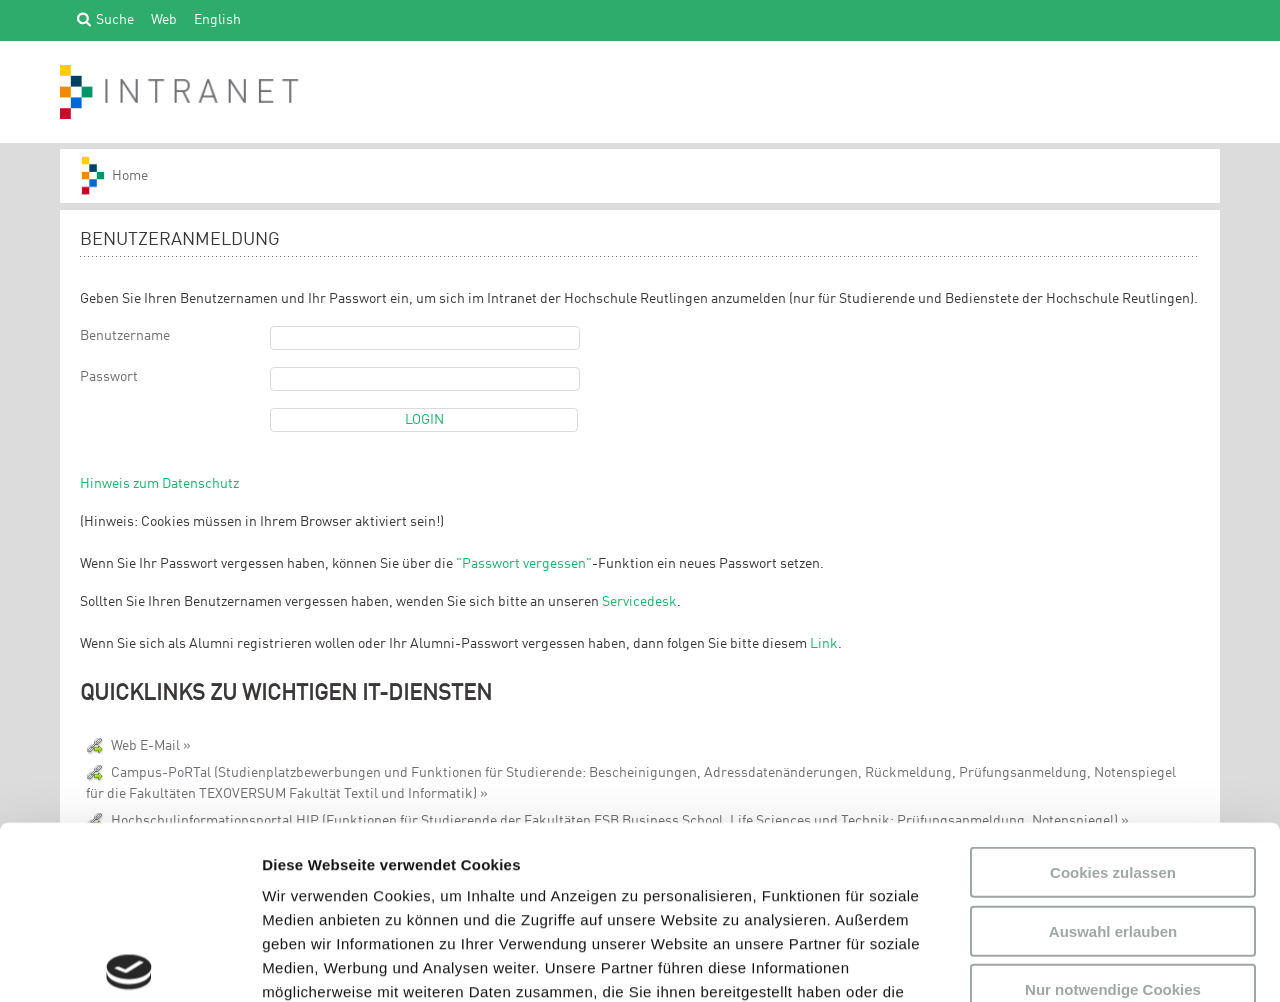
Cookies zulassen (1113, 693)
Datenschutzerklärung (405, 884)
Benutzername (125, 336)
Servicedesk (639, 602)
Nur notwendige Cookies (1113, 810)
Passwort (109, 377)
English (217, 19)
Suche (115, 19)
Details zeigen (1063, 962)
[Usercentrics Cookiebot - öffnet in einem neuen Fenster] (129, 963)
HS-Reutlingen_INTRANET (124, 176)
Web (164, 19)
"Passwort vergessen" (524, 564)
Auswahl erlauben (1113, 751)
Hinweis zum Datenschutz (159, 484)
